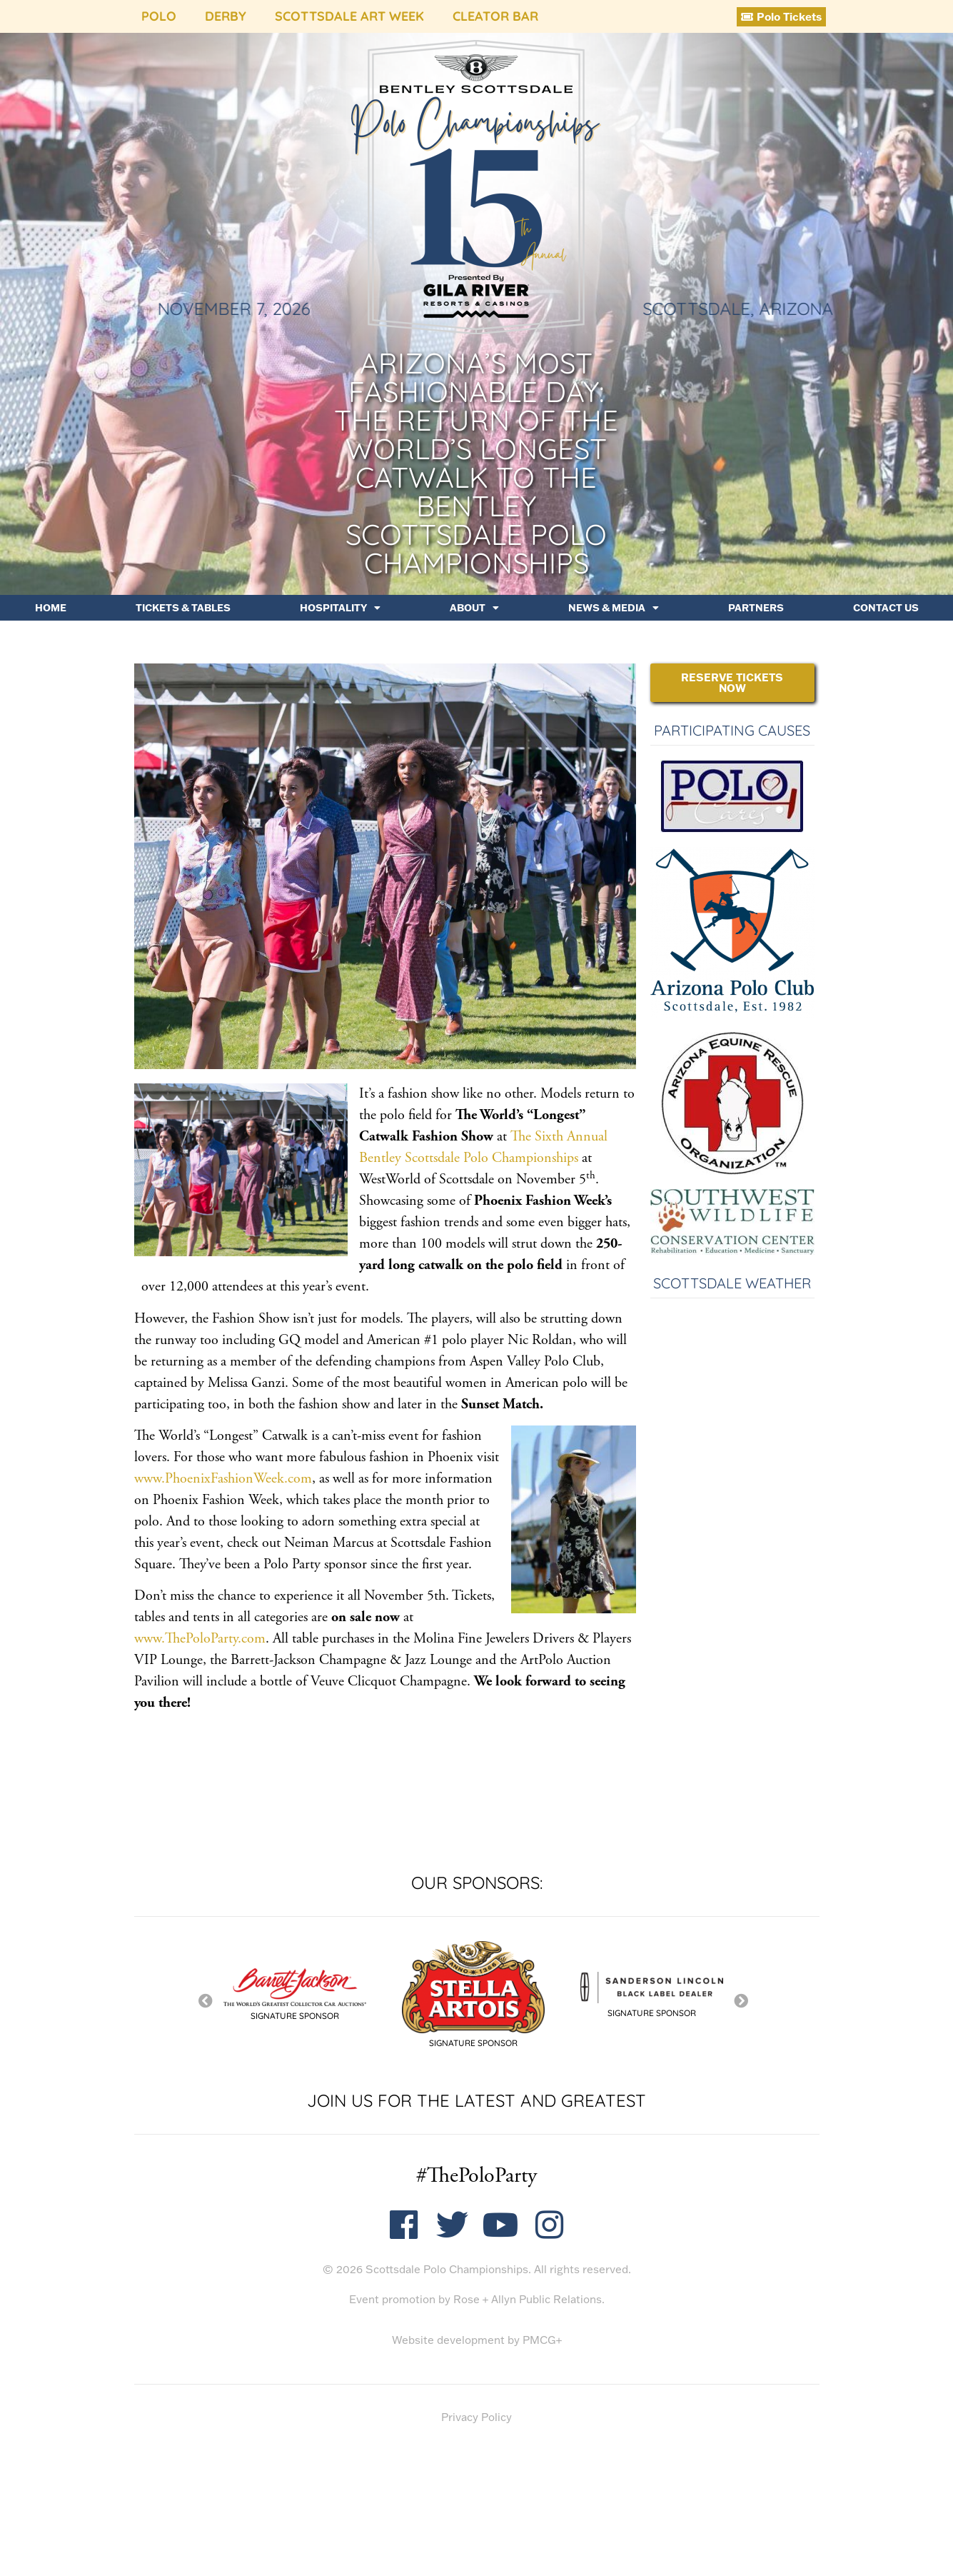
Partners (756, 607)
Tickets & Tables (183, 607)
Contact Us (886, 607)
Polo (158, 16)
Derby (225, 16)
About (474, 608)
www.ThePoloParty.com (200, 1639)
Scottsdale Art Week (349, 16)
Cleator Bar (495, 16)
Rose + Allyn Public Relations (527, 2299)
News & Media (613, 608)
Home (50, 607)
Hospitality (340, 608)
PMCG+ (542, 2340)
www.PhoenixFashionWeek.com (223, 1479)
